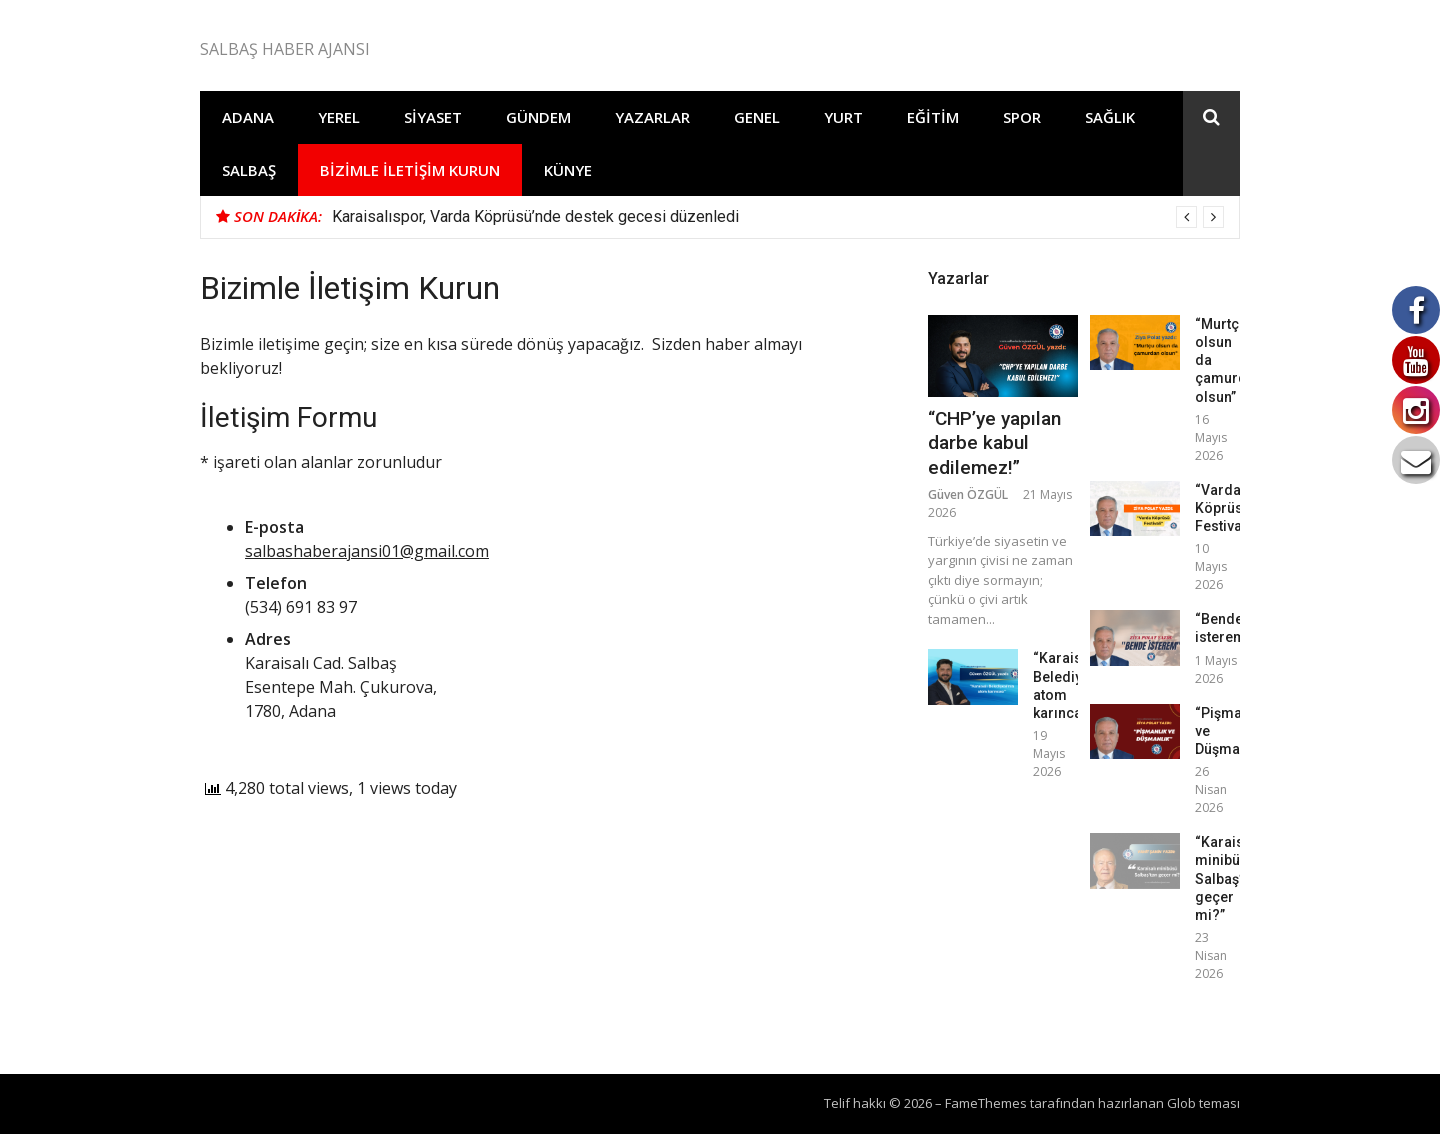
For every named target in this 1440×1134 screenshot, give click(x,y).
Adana (248, 117)
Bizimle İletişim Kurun (410, 170)
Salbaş (249, 170)
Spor (1022, 117)
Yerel (339, 117)
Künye (568, 170)
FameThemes (986, 1103)
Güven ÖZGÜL (968, 494)
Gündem (538, 117)
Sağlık (1110, 117)
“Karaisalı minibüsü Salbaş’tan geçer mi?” (1228, 878)
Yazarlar (652, 117)
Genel (757, 117)
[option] (778, 217)
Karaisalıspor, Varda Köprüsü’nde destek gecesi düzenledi (535, 216)
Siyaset (433, 117)
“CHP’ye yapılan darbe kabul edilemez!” (994, 443)
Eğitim (933, 117)
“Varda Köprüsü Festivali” (1225, 508)
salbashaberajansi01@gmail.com (367, 551)
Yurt (843, 117)
